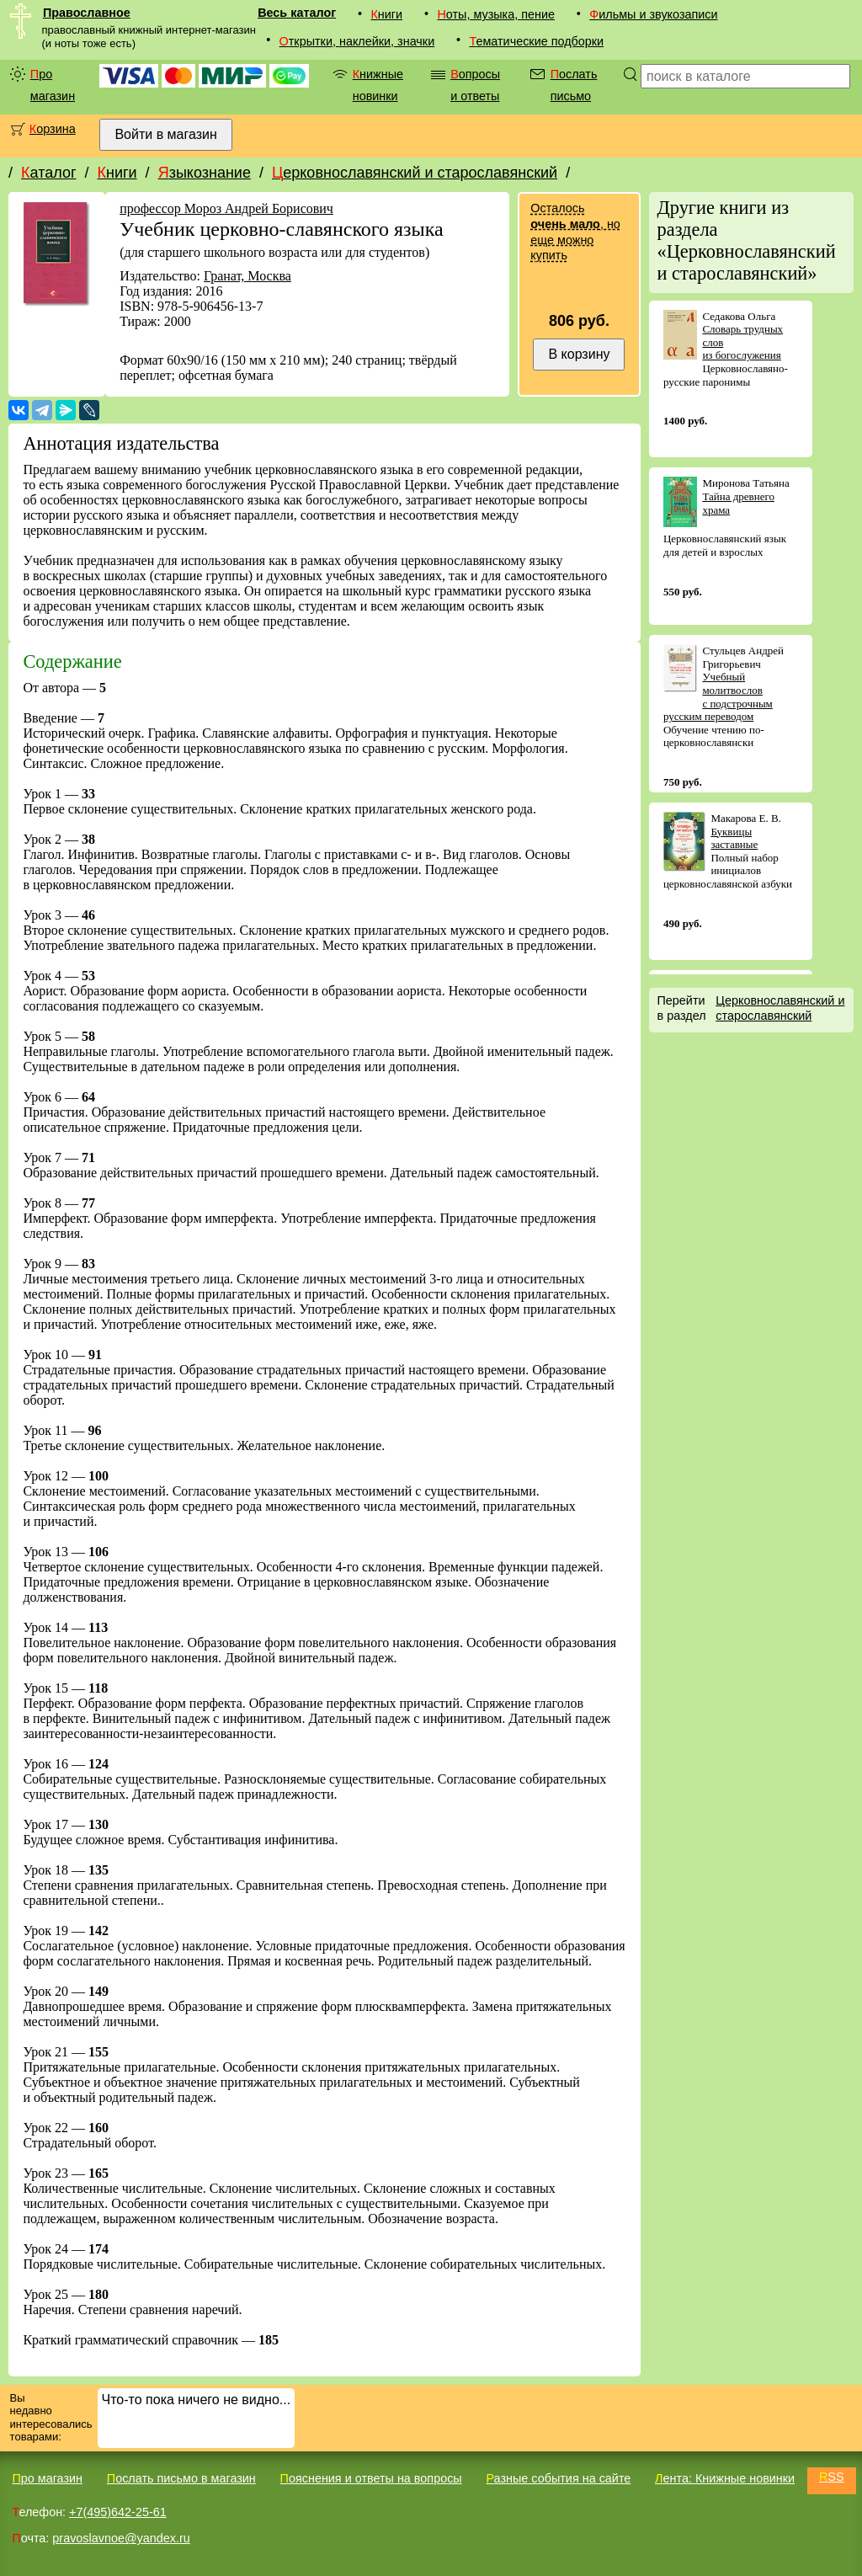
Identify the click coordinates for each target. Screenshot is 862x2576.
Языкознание (204, 172)
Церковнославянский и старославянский (414, 172)
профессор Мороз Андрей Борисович (226, 208)
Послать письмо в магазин (181, 2478)
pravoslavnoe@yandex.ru (120, 2538)
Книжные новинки (378, 85)
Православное (86, 12)
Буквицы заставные (734, 838)
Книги (386, 14)
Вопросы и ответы (475, 85)
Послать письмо (574, 85)
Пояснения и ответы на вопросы (371, 2478)
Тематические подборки (536, 41)
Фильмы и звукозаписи (653, 14)
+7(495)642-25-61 (118, 2512)
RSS (831, 2476)
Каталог (48, 172)
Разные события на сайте (558, 2478)
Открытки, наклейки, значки (357, 41)
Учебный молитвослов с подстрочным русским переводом (718, 696)
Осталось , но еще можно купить (575, 231)
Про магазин (52, 85)
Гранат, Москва (247, 276)
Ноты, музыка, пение (496, 14)
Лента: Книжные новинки (725, 2478)
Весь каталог (297, 12)
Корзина (52, 129)
